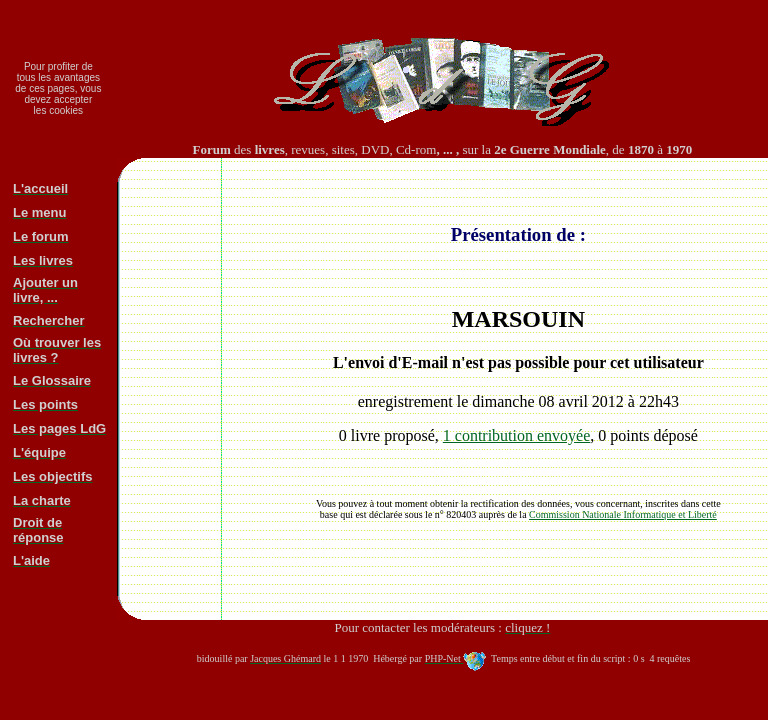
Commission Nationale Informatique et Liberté (623, 514)
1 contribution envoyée (517, 435)
